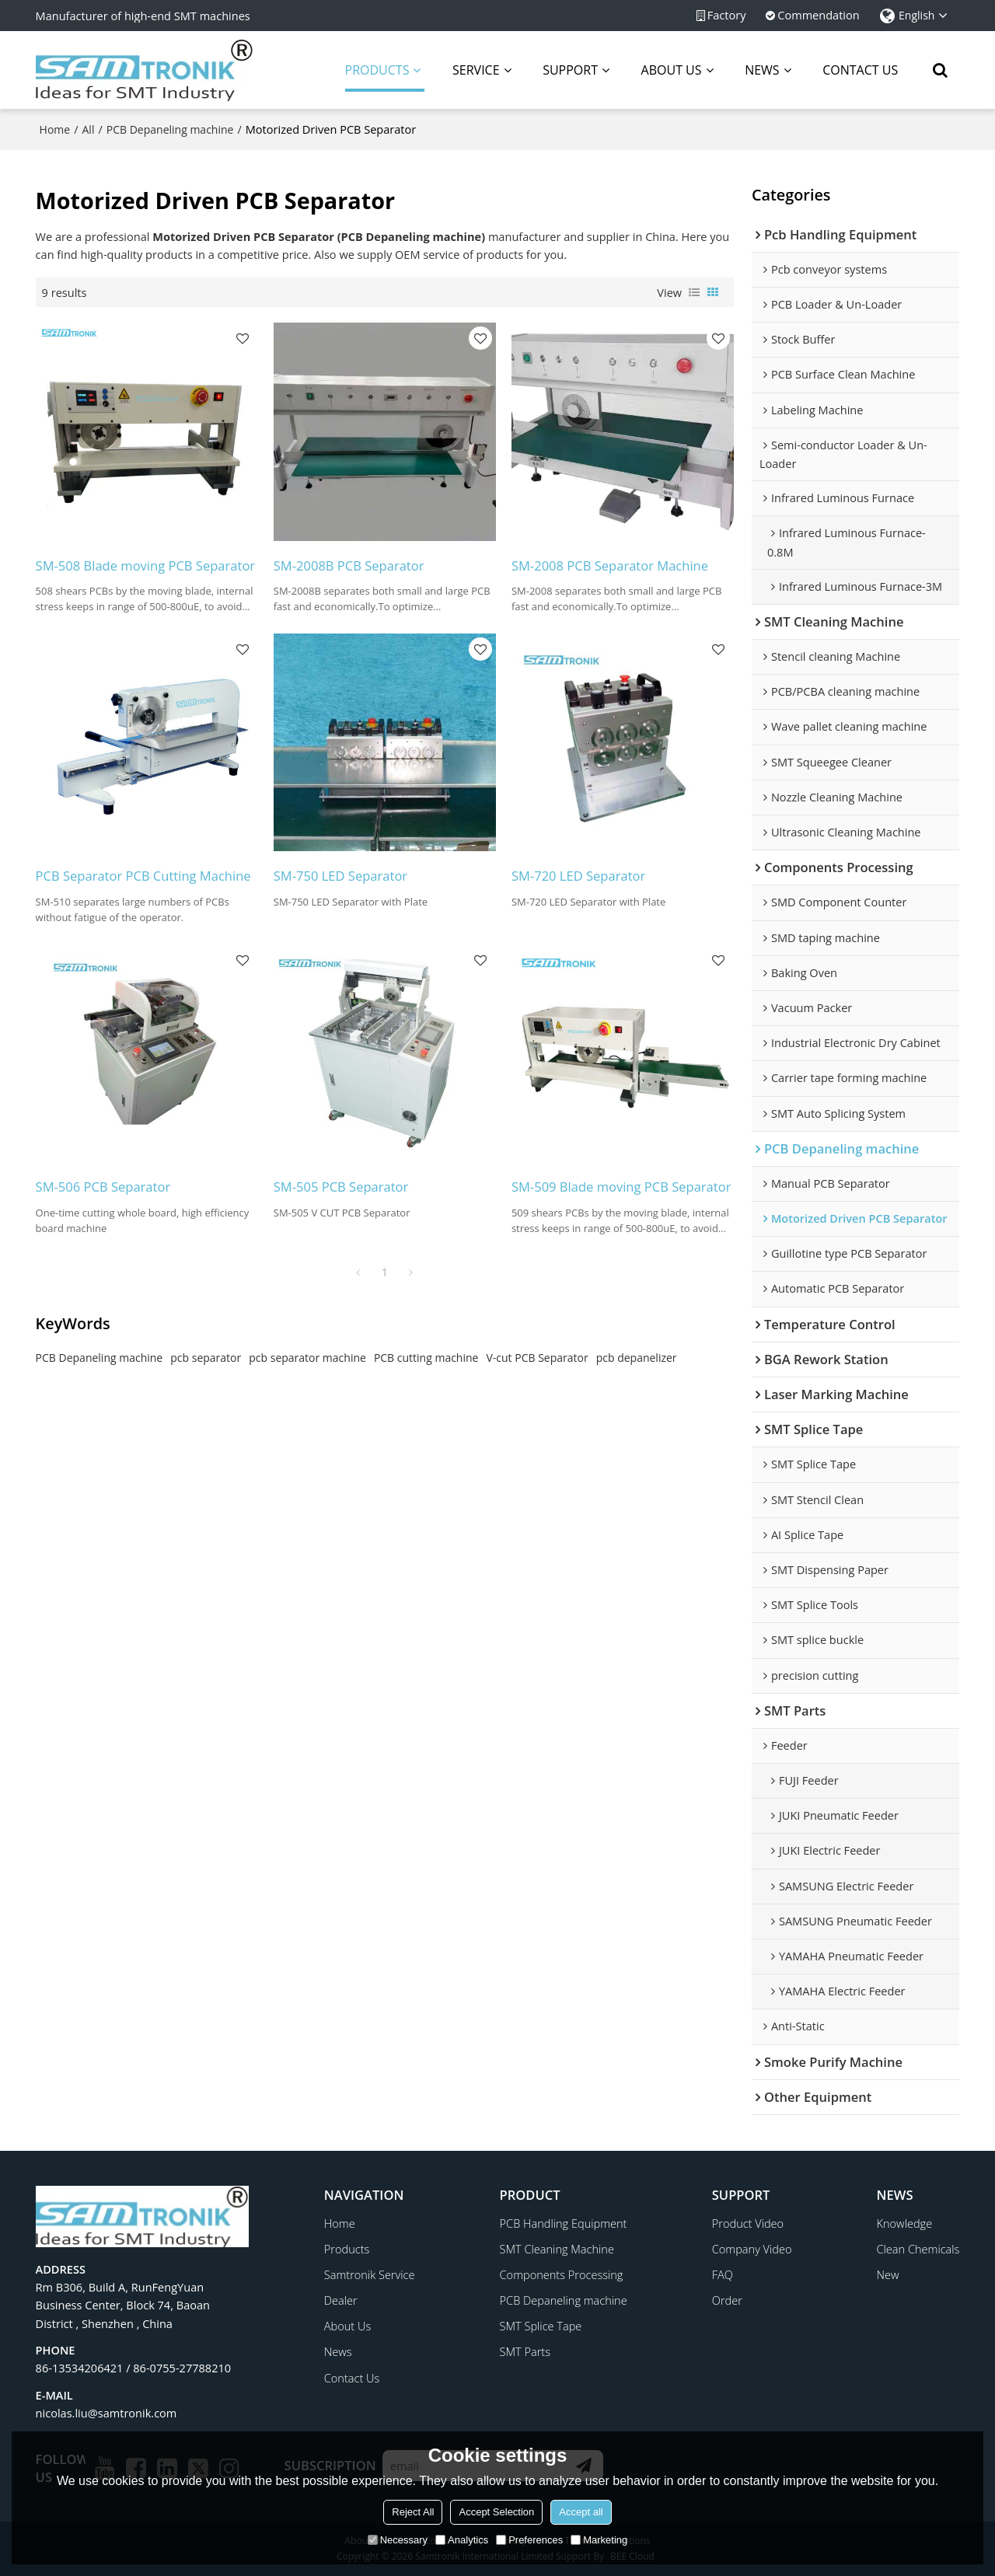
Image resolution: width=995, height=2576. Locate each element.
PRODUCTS (385, 76)
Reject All (413, 2512)
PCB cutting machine (426, 1357)
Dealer (341, 2300)
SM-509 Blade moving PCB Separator (621, 1187)
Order (727, 2300)
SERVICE (476, 70)
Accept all (580, 2512)
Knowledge (905, 2223)
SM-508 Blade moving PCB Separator (146, 565)
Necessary (398, 2540)
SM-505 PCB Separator (341, 1187)
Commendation (818, 15)
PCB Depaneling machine (170, 129)
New (888, 2274)
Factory (726, 15)
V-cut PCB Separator (537, 1357)
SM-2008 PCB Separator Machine (609, 565)
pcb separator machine (307, 1357)
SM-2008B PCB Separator (349, 565)
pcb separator (205, 1357)
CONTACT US (860, 70)
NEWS (762, 70)
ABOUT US (671, 70)
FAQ (722, 2274)
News (338, 2351)
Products (347, 2249)
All (88, 129)
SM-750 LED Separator (340, 876)
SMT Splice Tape (541, 2325)
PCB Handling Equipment (563, 2223)
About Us (347, 2325)
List (694, 292)
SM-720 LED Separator (578, 876)
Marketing (599, 2540)
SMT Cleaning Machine (557, 2249)
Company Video (752, 2249)
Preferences (529, 2540)
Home (55, 129)
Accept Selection (496, 2512)
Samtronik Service (369, 2274)
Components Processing (561, 2274)
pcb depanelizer (636, 1357)
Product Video (748, 2223)
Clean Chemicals (918, 2249)
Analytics (461, 2540)
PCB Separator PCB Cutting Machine (143, 876)
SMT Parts (525, 2351)
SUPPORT (570, 70)
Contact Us (352, 2378)
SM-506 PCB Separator (103, 1187)
